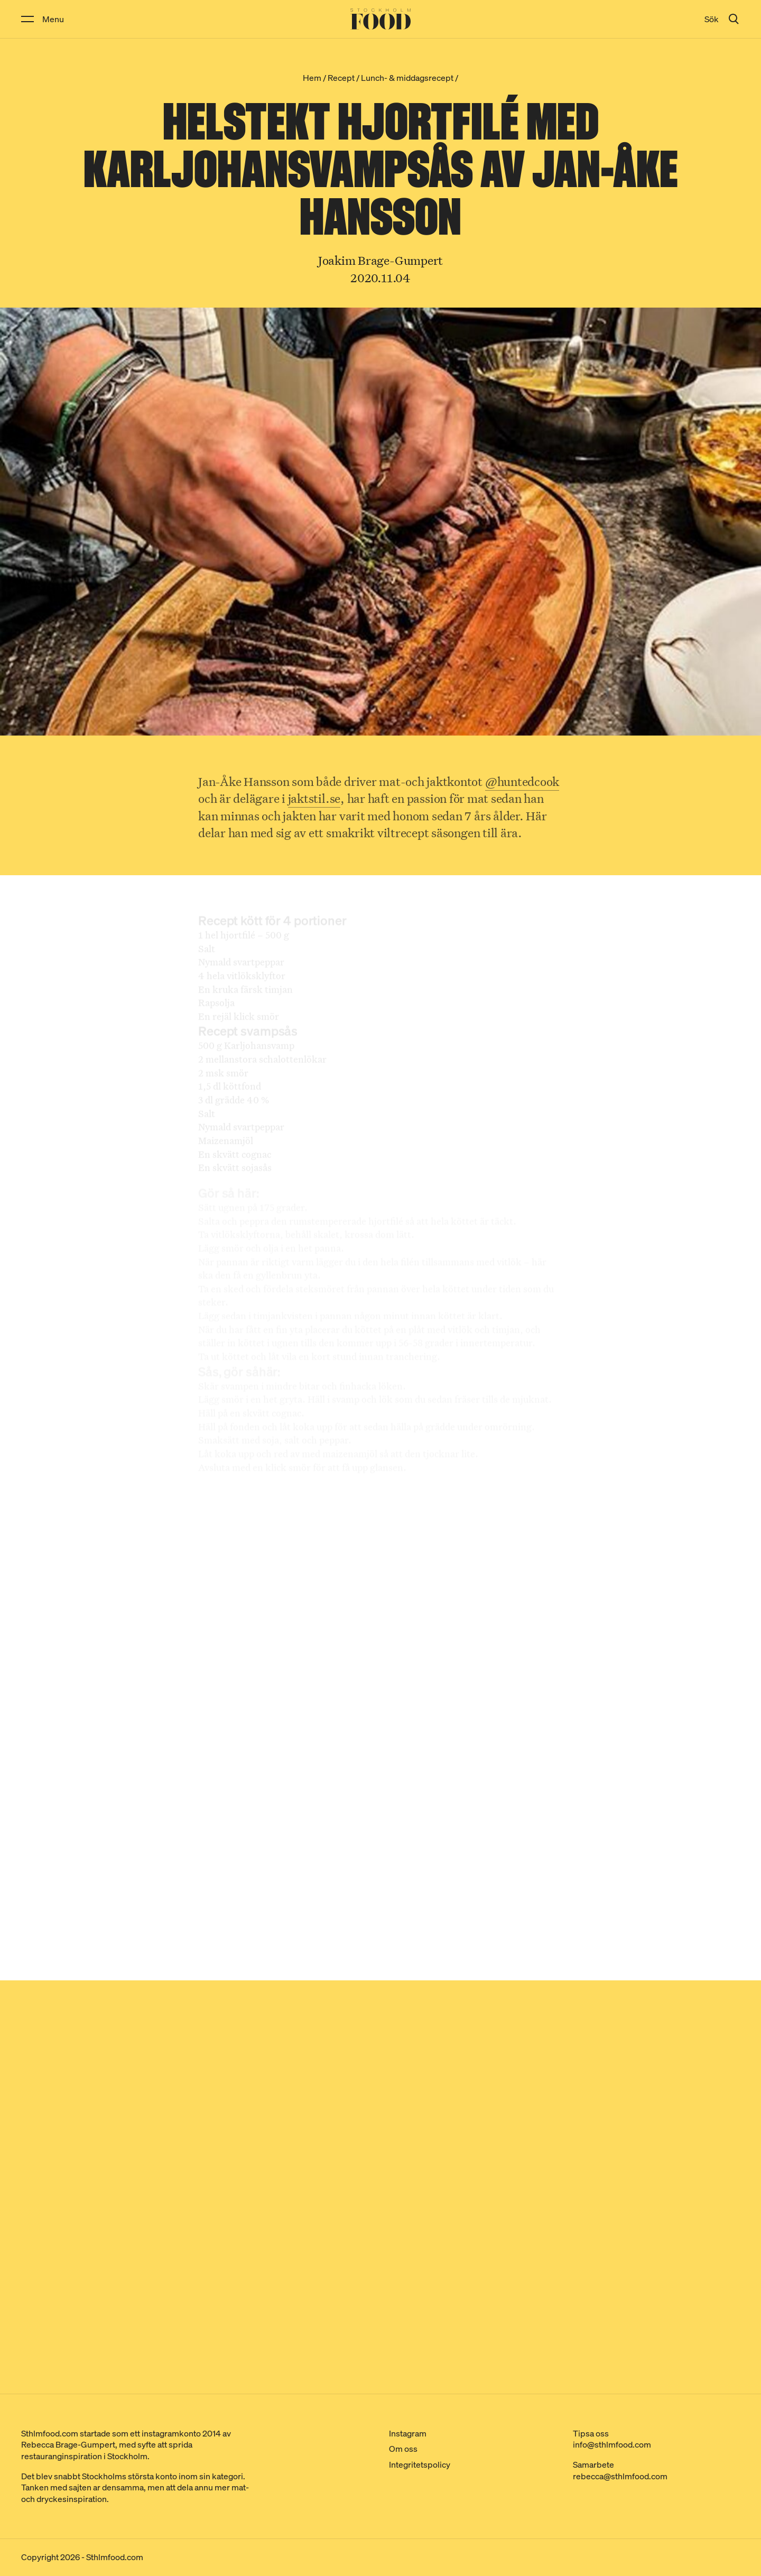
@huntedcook (522, 783)
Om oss (403, 2448)
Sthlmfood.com (114, 2557)
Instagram (407, 2433)
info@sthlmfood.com (612, 2444)
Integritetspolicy (419, 2464)
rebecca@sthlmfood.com (620, 2476)
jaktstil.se (314, 800)
